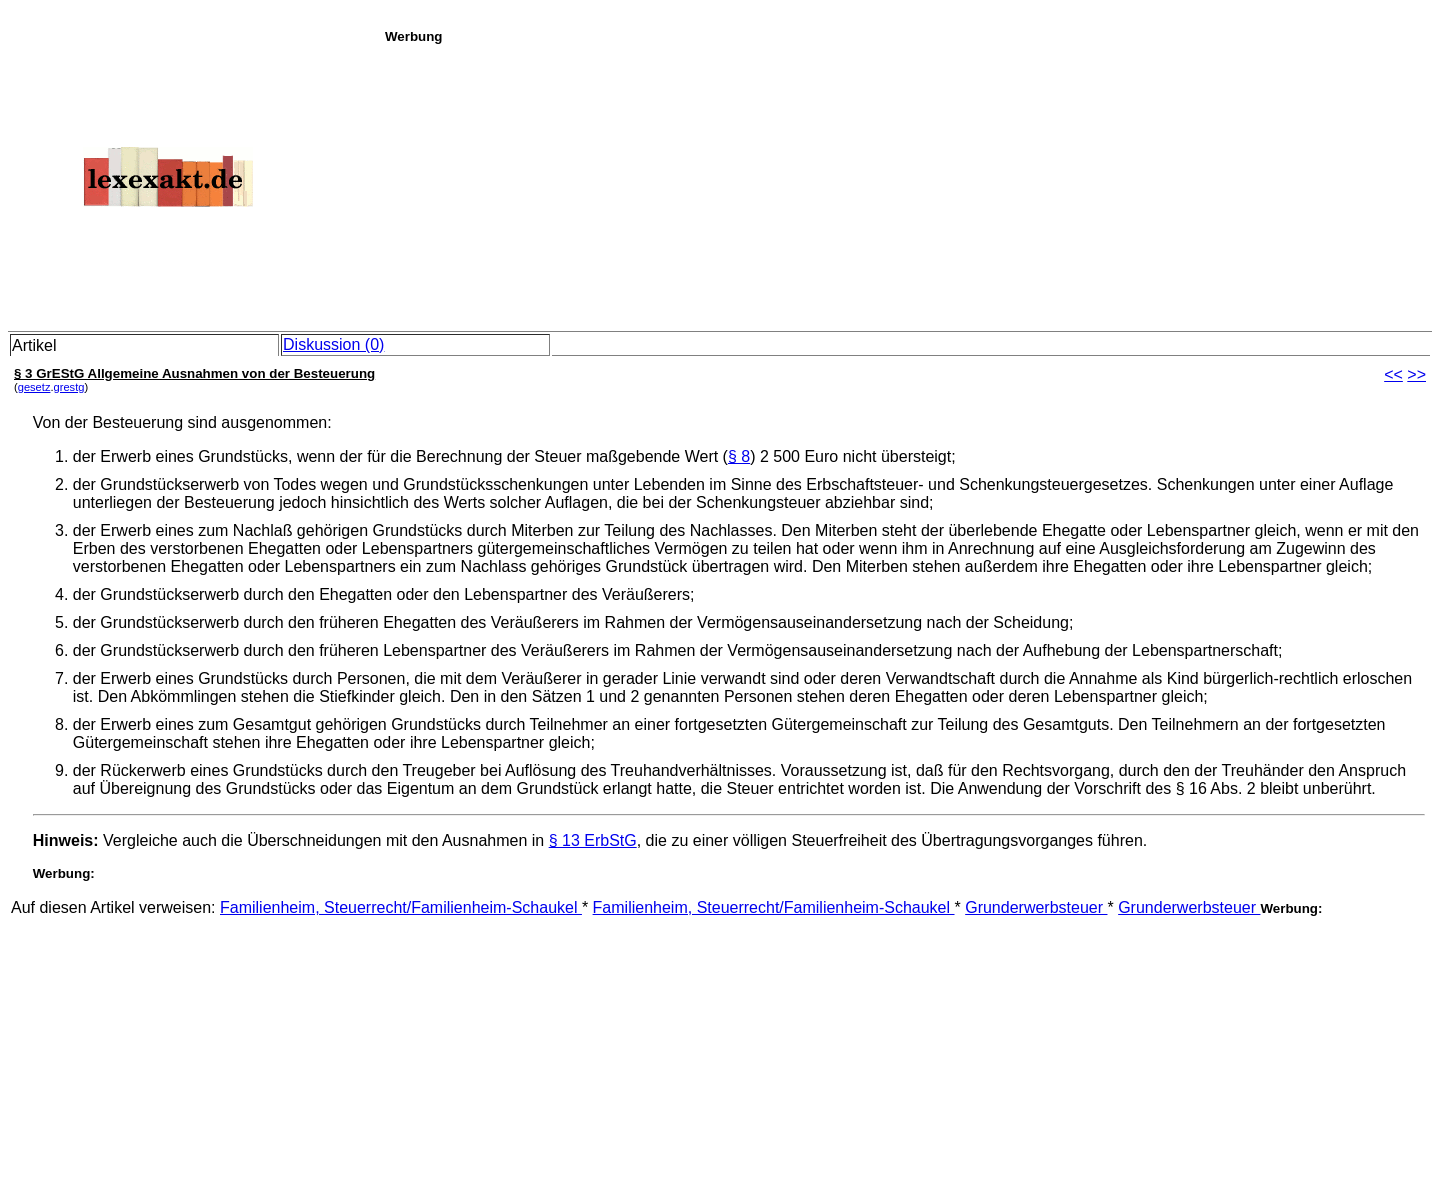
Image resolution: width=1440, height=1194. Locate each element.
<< (1393, 374)
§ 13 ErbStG (593, 840)
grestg (69, 387)
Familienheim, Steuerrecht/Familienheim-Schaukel (401, 907)
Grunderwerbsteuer (1036, 907)
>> (1416, 374)
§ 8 (739, 456)
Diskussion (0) (333, 344)
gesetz (34, 387)
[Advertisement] (907, 184)
